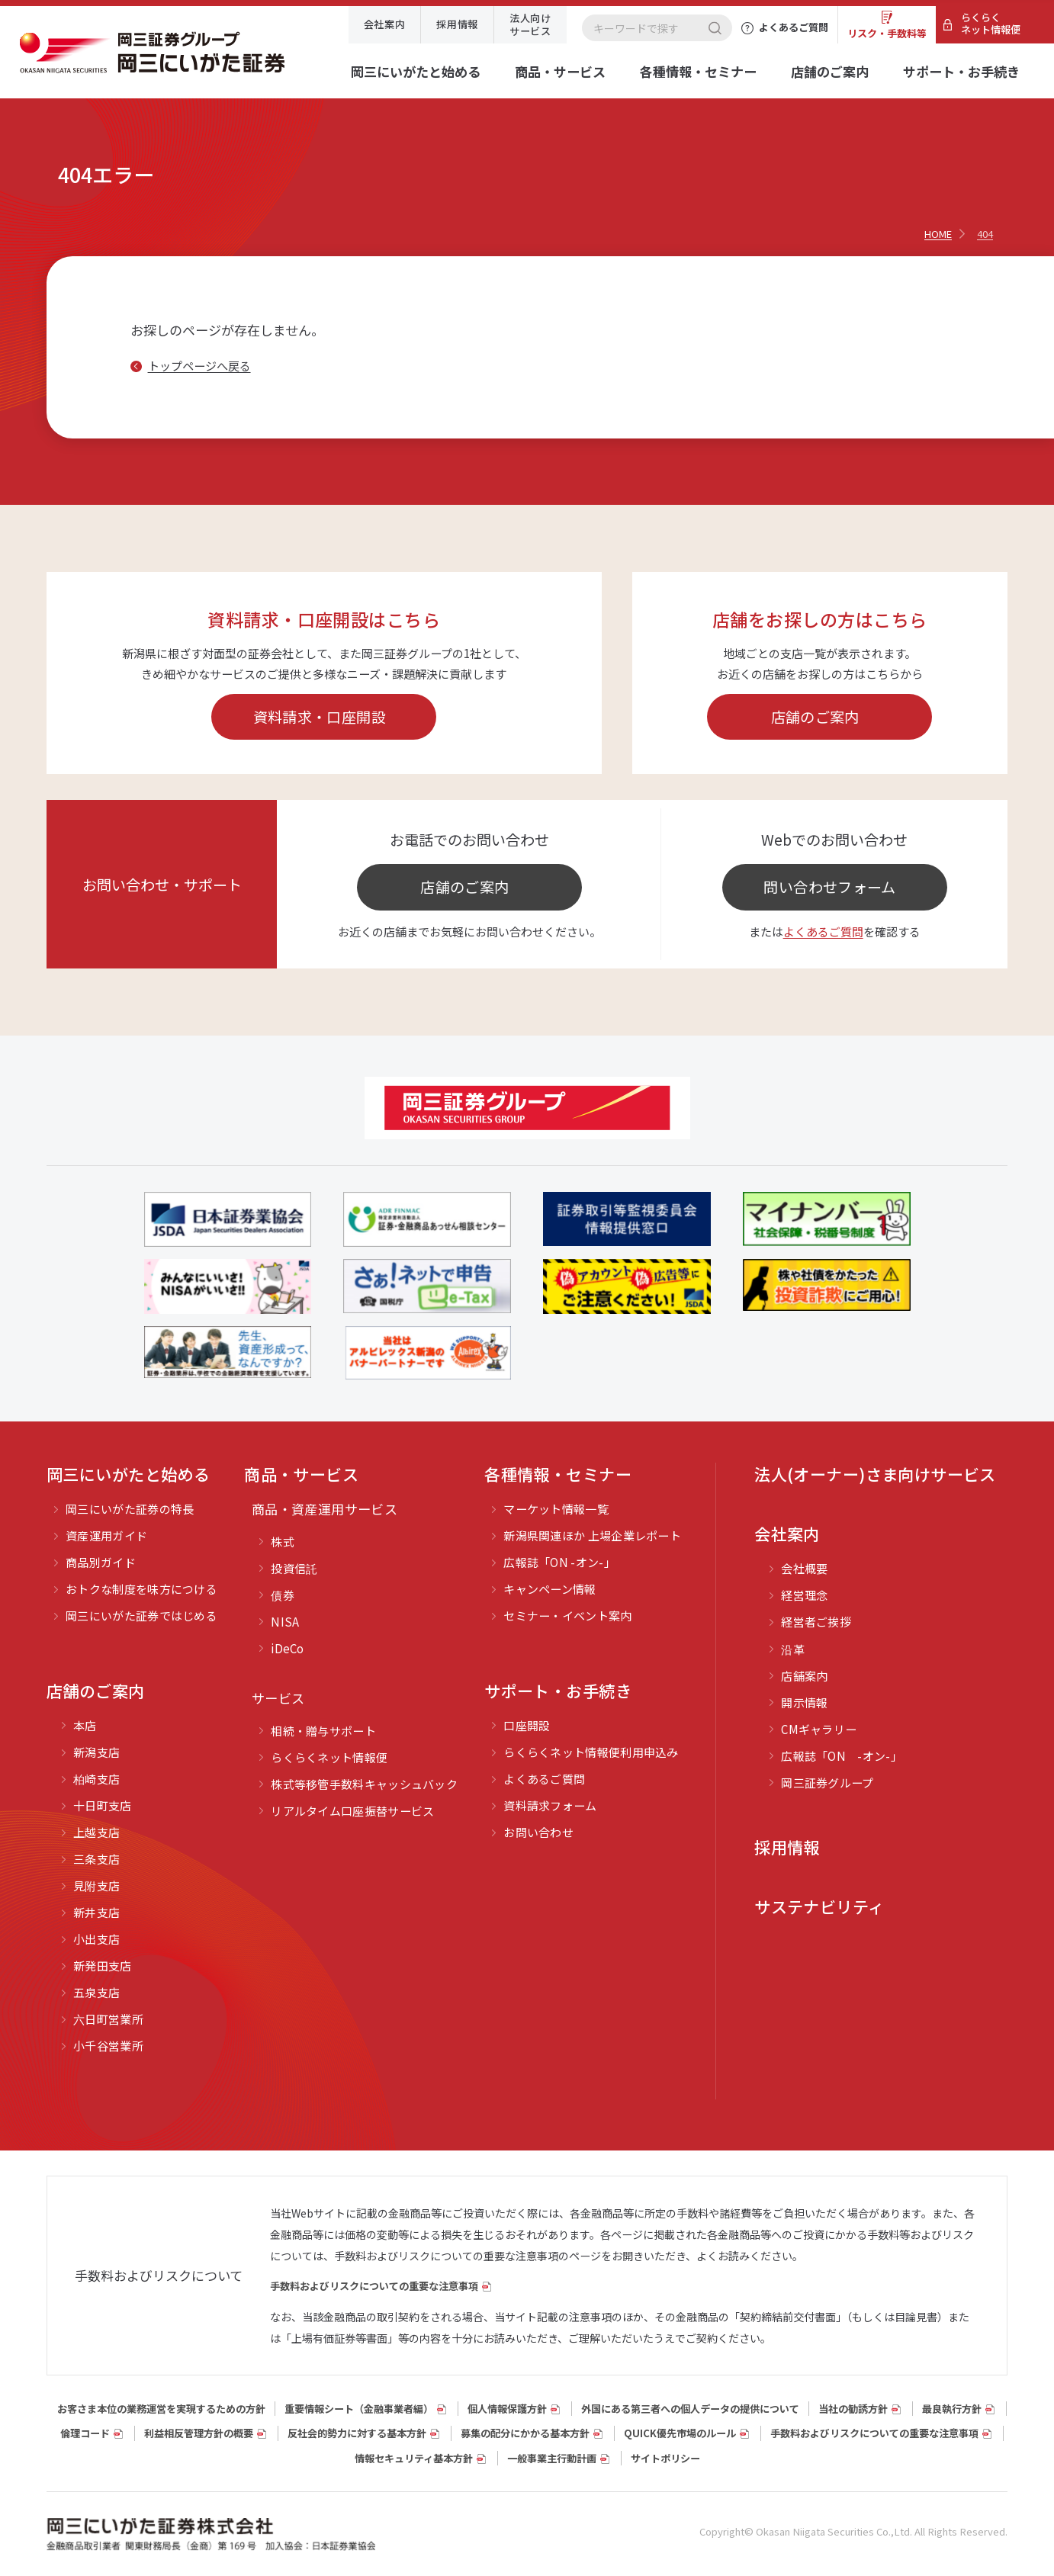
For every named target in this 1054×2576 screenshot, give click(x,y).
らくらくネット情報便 (990, 23)
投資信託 (294, 1568)
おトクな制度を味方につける (141, 1589)
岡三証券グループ (827, 1783)
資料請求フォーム (549, 1805)
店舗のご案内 (830, 71)
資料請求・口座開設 (319, 716)
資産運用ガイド (106, 1535)
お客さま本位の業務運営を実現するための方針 (161, 2408)
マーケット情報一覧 (556, 1509)
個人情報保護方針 (507, 2408)
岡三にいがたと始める (415, 71)
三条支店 (96, 1859)
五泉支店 (96, 1992)
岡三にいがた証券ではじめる (141, 1616)
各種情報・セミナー (698, 71)
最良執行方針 (952, 2408)
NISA (285, 1622)
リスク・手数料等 (887, 33)
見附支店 (96, 1885)
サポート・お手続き (961, 71)
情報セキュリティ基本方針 (414, 2458)
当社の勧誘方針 (853, 2408)
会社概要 (804, 1568)
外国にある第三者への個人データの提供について (690, 2408)
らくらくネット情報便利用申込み (591, 1752)
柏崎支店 (96, 1779)
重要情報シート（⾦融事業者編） (358, 2408)
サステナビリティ (819, 1906)
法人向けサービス (530, 24)
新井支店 (96, 1912)
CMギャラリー (818, 1729)
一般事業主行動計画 (551, 2458)
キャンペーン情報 (549, 1589)
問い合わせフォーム (829, 886)
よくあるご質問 (823, 931)
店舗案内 (804, 1676)
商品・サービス (560, 71)
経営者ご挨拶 (816, 1622)
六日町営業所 (108, 2019)
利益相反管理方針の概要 (198, 2433)
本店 (85, 1725)
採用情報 (457, 24)
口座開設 (526, 1725)
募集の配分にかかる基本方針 (525, 2433)
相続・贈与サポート (323, 1731)
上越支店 (96, 1832)
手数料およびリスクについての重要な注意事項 (374, 2286)
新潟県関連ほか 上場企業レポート (592, 1535)
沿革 (793, 1649)
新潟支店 (96, 1752)
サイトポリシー (665, 2458)
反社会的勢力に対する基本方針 (357, 2433)
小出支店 (96, 1939)
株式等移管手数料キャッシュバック (364, 1784)
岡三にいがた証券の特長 (130, 1509)
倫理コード (85, 2433)
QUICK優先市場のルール (680, 2433)
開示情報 (804, 1702)
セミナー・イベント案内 (567, 1616)
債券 (282, 1595)
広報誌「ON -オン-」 (559, 1562)
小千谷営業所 (108, 2046)
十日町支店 (102, 1805)
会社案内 (385, 24)
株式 (282, 1542)
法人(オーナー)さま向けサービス (875, 1474)
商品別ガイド (101, 1562)
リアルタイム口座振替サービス (352, 1811)
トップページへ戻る (199, 366)
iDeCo (287, 1648)
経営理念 (804, 1595)
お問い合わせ (538, 1832)
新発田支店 (102, 1966)
